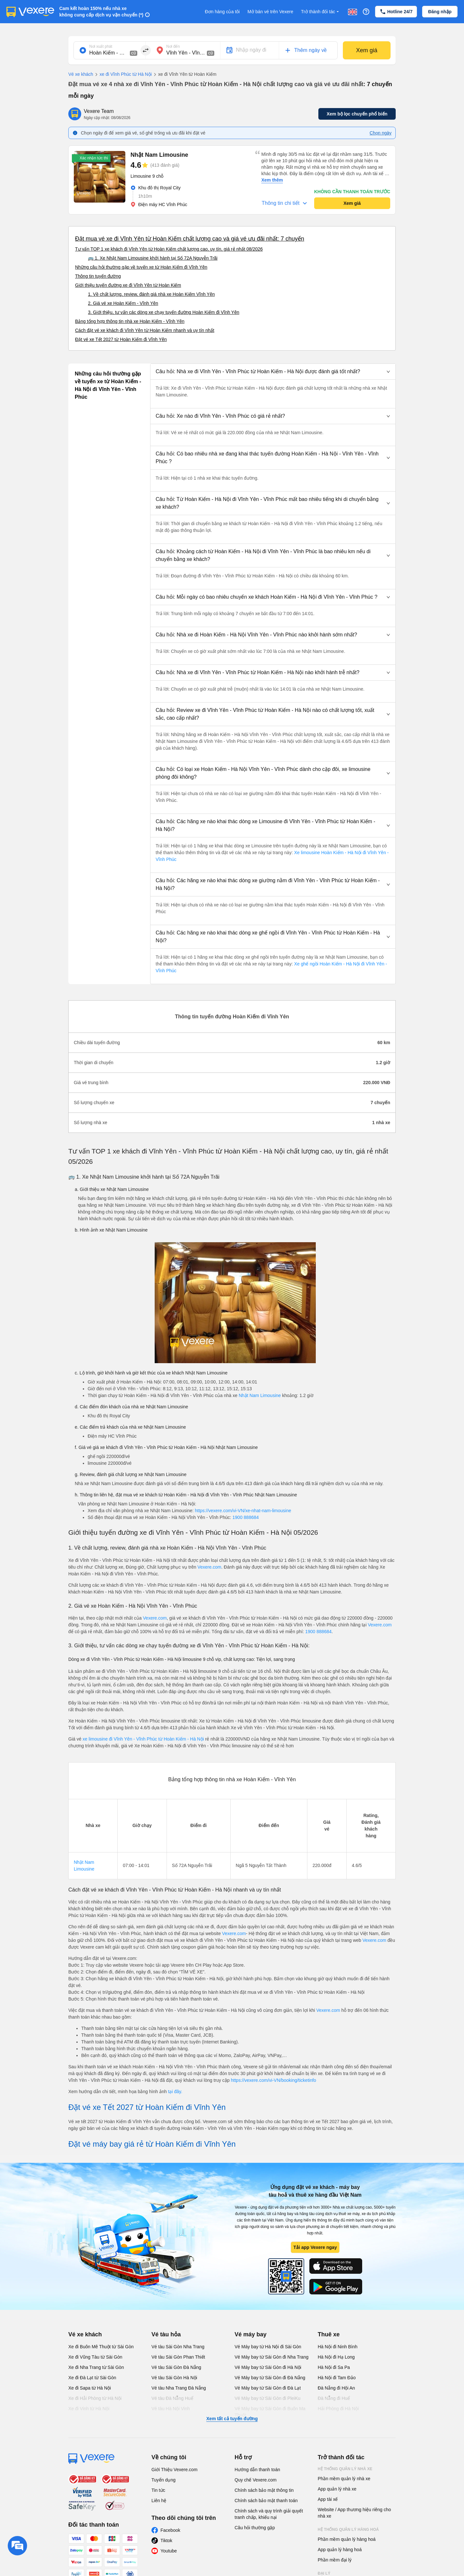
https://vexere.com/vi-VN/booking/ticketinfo (273, 2080)
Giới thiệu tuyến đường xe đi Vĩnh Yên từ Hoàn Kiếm (128, 285)
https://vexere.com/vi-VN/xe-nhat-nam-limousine (243, 1510)
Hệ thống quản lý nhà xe (345, 2469)
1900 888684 (245, 1517)
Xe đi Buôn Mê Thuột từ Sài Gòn (101, 2346)
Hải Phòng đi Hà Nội (338, 2408)
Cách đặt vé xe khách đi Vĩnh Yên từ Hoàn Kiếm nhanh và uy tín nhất (144, 330)
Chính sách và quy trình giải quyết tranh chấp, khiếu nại (269, 2514)
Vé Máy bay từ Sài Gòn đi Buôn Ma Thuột (270, 2412)
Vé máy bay (250, 2334)
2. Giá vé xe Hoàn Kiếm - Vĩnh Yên (123, 303)
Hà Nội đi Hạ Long (336, 2357)
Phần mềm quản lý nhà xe (344, 2478)
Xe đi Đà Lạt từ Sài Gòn (92, 2377)
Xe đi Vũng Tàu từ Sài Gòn (95, 2357)
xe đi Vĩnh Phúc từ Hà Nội (122, 74)
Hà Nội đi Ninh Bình (337, 2346)
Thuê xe (329, 2334)
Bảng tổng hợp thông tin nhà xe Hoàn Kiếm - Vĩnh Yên (129, 321)
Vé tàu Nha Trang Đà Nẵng (178, 2388)
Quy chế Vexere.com (255, 2479)
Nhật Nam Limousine (260, 1395)
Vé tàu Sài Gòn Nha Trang (177, 2346)
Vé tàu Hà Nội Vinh (170, 2408)
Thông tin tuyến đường (98, 276)
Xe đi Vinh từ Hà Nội (88, 2408)
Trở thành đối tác (320, 12)
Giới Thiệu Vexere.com (174, 2469)
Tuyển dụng (163, 2479)
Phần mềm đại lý (335, 2559)
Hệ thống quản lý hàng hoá (348, 2529)
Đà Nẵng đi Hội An (336, 2388)
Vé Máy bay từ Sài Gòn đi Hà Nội (268, 2367)
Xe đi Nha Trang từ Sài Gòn (96, 2367)
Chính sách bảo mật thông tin (264, 2490)
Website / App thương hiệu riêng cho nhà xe (354, 2513)
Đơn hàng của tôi (222, 11)
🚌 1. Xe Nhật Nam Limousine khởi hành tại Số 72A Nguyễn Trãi (153, 258)
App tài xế (328, 2499)
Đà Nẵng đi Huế (334, 2398)
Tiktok (166, 2540)
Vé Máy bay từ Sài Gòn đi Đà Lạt (268, 2388)
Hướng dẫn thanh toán (257, 2469)
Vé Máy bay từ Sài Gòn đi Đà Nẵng (270, 2377)
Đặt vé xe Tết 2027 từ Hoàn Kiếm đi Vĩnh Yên (121, 339)
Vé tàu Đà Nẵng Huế (172, 2398)
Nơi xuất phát (100, 46)
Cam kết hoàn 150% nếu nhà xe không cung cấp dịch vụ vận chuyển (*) (101, 11)
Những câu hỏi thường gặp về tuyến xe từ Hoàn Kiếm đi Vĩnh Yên (141, 267)
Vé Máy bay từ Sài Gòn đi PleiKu (267, 2398)
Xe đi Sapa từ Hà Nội (89, 2388)
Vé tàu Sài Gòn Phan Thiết (178, 2357)
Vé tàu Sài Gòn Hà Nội (174, 2377)
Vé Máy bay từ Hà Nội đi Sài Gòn (268, 2346)
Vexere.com (209, 1567)
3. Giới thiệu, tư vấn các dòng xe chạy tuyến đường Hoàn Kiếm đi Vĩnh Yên (163, 312)
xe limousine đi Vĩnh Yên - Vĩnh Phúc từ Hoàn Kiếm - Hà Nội (143, 1739)
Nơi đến (173, 46)
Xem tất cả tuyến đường (231, 2418)
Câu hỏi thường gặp (255, 2527)
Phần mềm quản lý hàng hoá (347, 2539)
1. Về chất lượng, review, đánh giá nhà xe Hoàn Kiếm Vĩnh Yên (151, 294)
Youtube (168, 2550)
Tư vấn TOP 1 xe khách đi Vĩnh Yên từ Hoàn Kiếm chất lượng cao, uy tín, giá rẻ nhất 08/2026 (169, 249)
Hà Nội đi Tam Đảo (337, 2377)
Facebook (170, 2530)
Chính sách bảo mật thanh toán (266, 2500)
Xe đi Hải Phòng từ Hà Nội (94, 2398)
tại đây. (175, 2091)
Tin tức (158, 2490)
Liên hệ (158, 2500)
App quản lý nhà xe (337, 2488)
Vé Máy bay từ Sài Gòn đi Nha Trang (271, 2357)
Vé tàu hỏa (166, 2334)
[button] (272, 371)
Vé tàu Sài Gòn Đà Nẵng (176, 2367)
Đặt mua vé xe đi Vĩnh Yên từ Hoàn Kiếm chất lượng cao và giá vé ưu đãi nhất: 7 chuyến (189, 238)
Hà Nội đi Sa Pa (334, 2367)
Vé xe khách (80, 74)
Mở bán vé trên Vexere (270, 11)
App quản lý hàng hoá (340, 2549)
